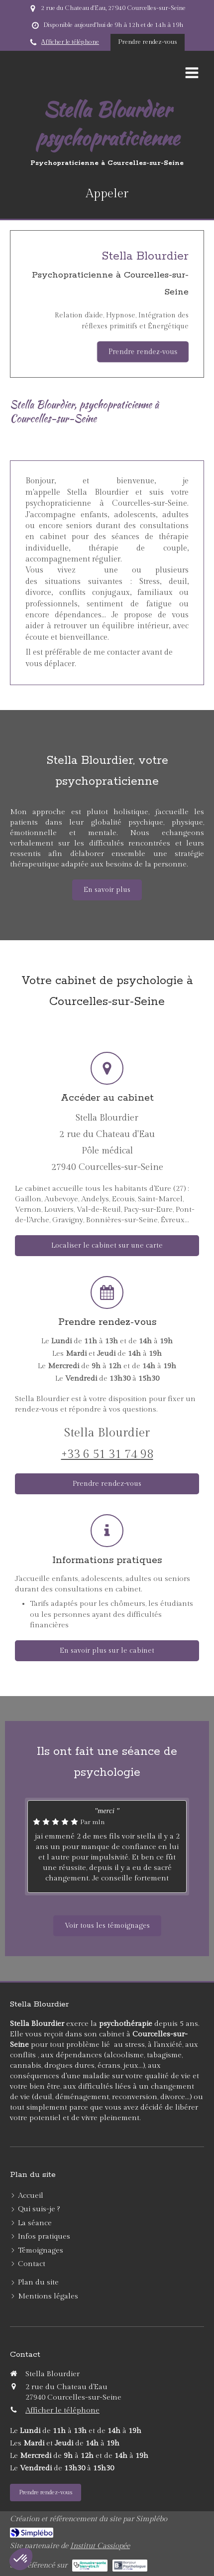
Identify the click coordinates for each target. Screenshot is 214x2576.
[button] (21, 2559)
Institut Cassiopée (100, 2546)
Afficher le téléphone (70, 42)
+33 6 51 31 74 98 (107, 1454)
